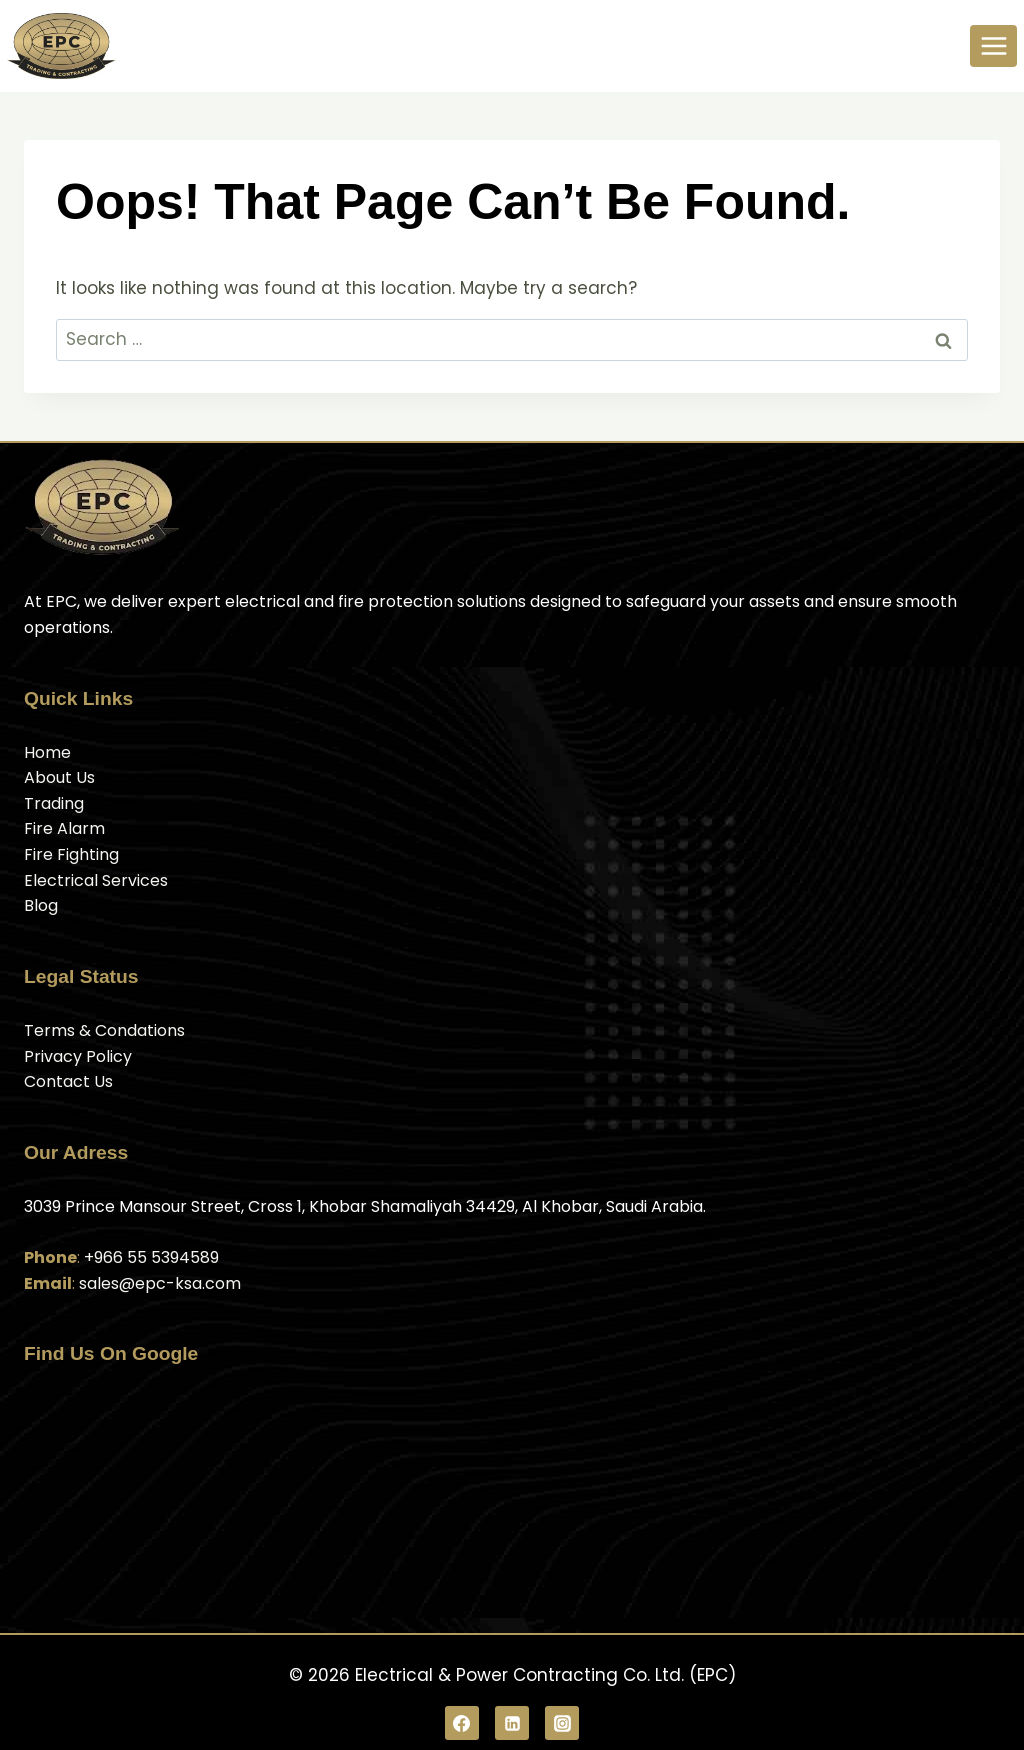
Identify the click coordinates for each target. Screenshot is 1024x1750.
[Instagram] (562, 1723)
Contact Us (68, 1081)
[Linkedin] (512, 1723)
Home (47, 752)
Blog (41, 905)
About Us (59, 777)
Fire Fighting (71, 854)
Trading (54, 803)
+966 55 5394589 (151, 1257)
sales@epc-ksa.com (160, 1283)
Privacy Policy (78, 1056)
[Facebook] (462, 1723)
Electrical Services (96, 880)
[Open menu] (993, 45)
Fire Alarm (64, 828)
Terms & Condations (104, 1030)
